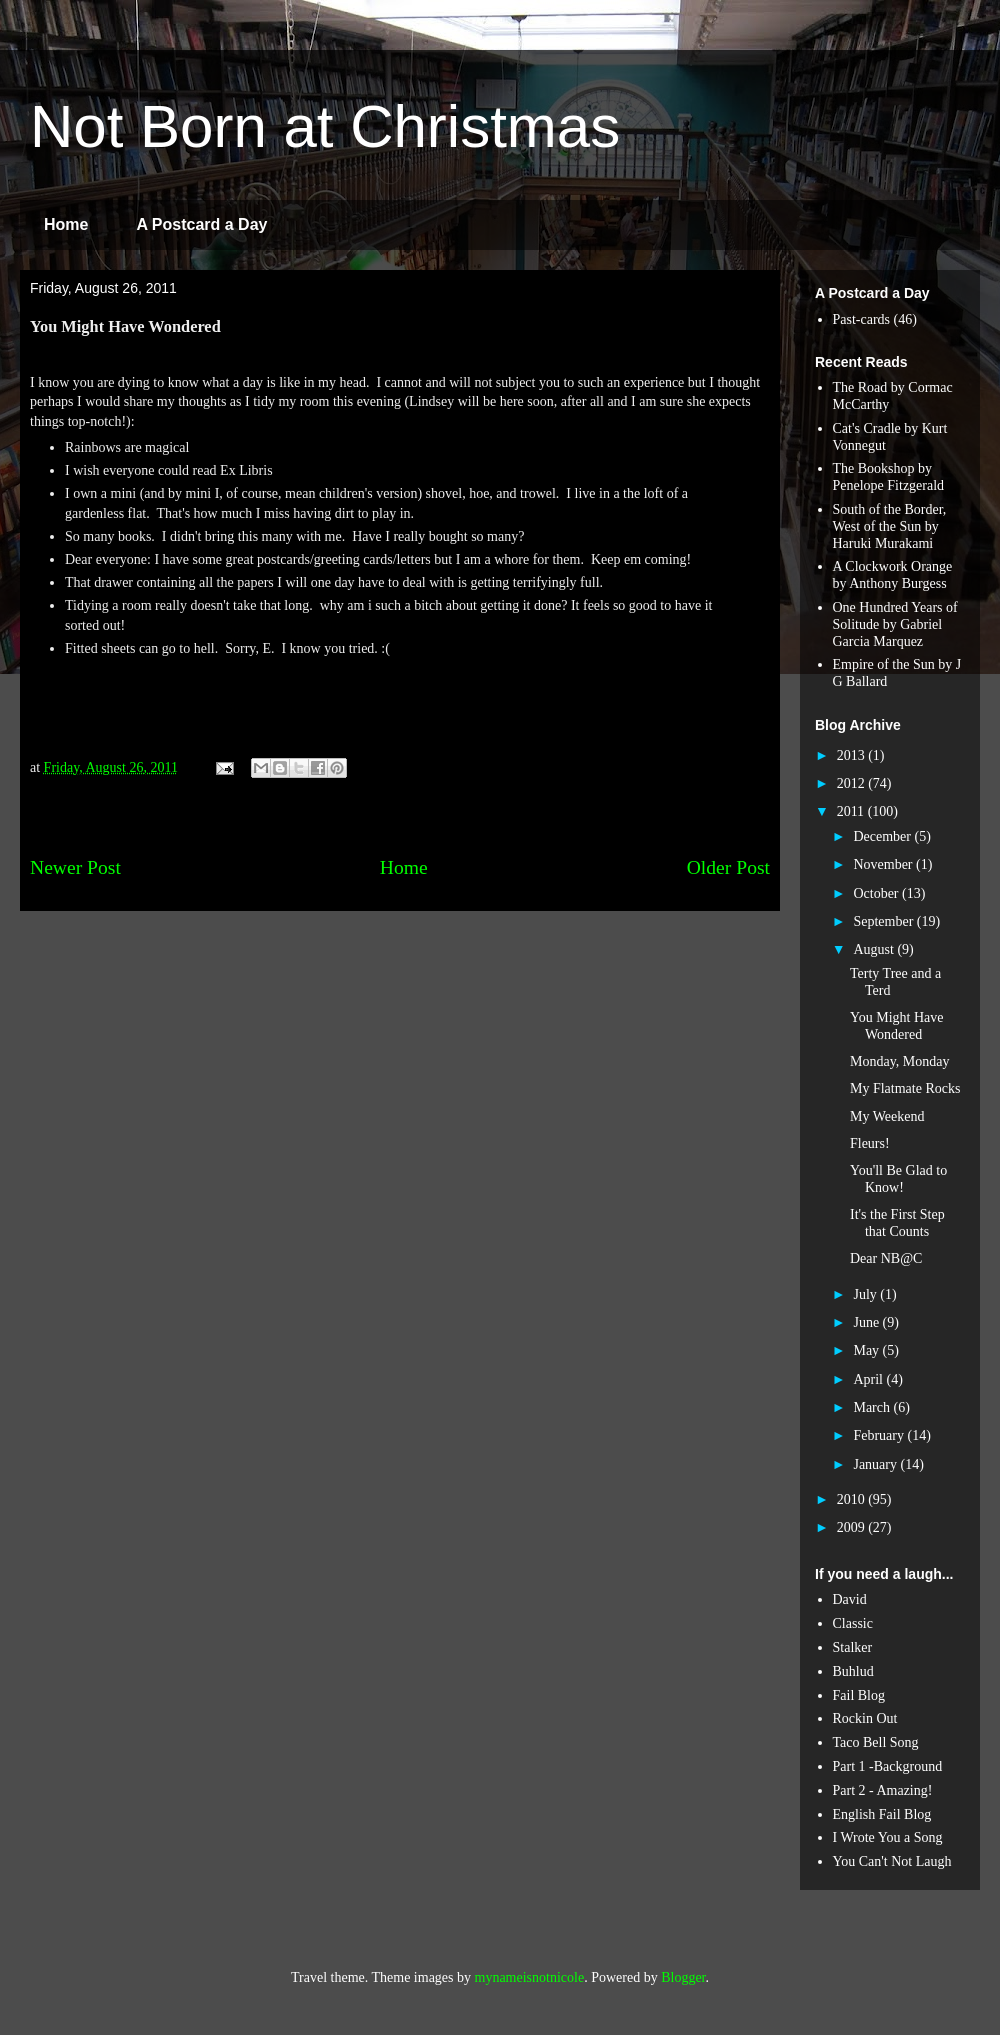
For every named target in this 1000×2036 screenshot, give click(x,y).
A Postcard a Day (201, 224)
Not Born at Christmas (325, 126)
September (884, 921)
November (884, 864)
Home (66, 224)
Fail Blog (859, 1695)
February (880, 1435)
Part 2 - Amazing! (883, 1790)
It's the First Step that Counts (897, 1223)
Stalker (853, 1647)
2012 (853, 783)
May (867, 1350)
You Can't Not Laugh (892, 1861)
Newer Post (75, 867)
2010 (853, 1499)
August (875, 949)
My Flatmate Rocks (905, 1088)
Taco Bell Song (876, 1742)
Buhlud (853, 1671)
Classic (853, 1623)
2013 (853, 755)
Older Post (728, 867)
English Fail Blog (882, 1814)
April (869, 1379)
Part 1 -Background (888, 1766)
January (876, 1464)
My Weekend (887, 1116)
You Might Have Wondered (896, 1026)
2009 (853, 1527)
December (883, 836)
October (877, 893)
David (850, 1599)
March (873, 1407)
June (867, 1322)
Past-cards (862, 319)
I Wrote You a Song (888, 1837)
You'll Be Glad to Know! (898, 1179)
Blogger (683, 1977)
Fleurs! (870, 1143)
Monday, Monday (899, 1061)
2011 (852, 811)
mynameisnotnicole (530, 1977)
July (866, 1294)
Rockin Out (865, 1718)
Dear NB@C (886, 1258)
